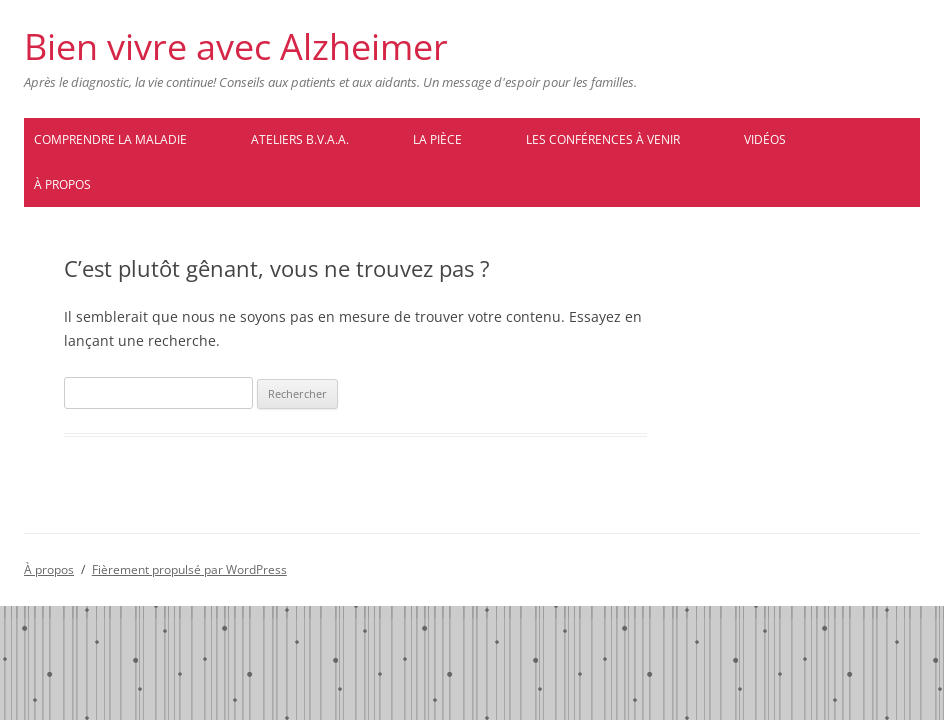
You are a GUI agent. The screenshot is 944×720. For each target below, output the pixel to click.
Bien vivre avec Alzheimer (236, 47)
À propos (62, 184)
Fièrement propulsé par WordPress (189, 569)
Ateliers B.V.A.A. (300, 139)
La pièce (437, 139)
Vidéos (765, 139)
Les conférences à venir (603, 139)
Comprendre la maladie (110, 139)
